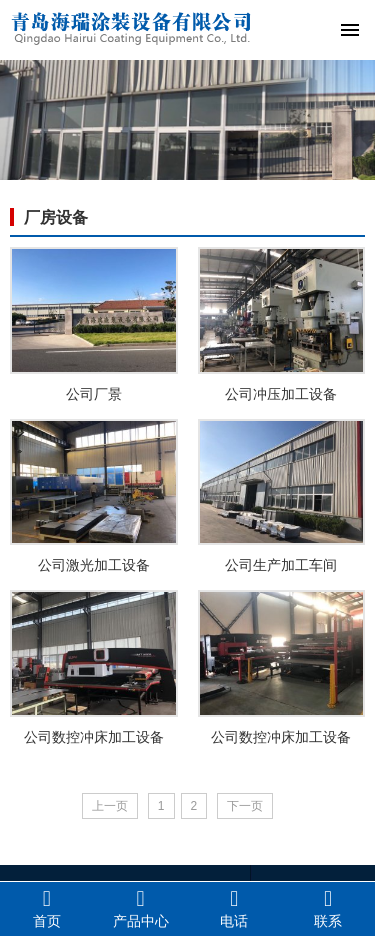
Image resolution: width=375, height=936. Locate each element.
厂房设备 (56, 217)
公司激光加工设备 (94, 565)
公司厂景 (94, 394)
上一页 (110, 806)
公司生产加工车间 (281, 565)
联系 (328, 908)
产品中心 (141, 908)
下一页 (245, 806)
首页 (47, 908)
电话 (235, 908)
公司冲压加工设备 (281, 394)
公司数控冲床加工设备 (94, 737)
